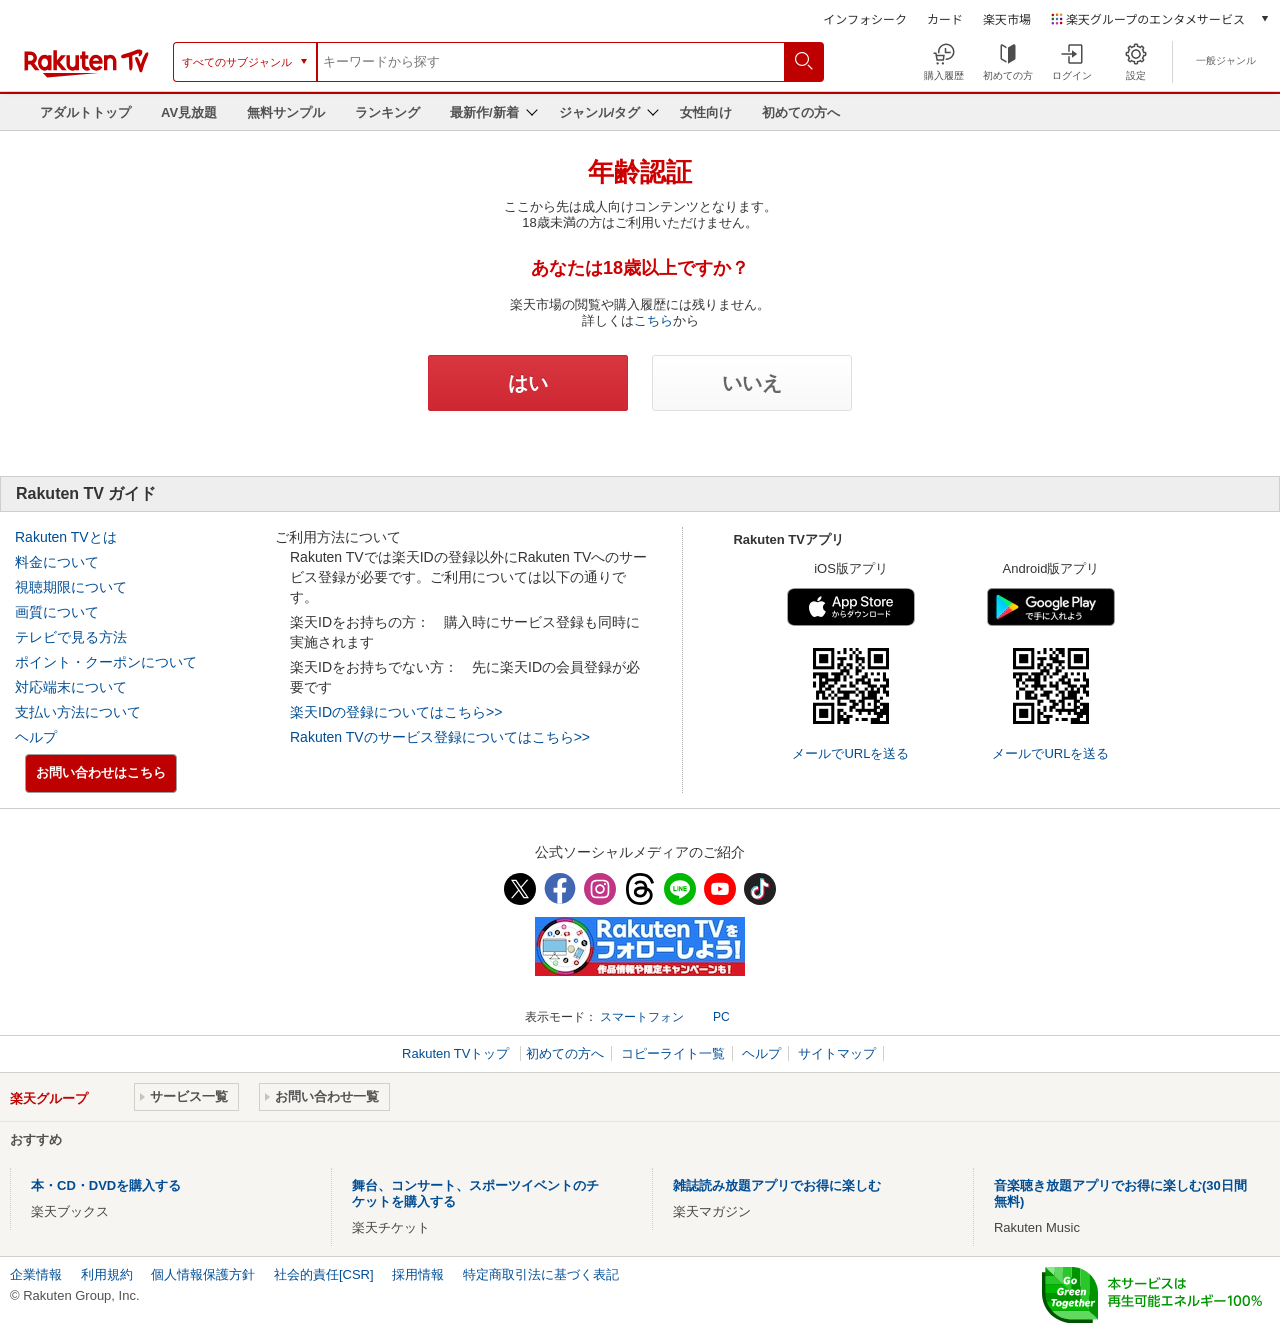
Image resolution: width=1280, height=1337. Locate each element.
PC (721, 1017)
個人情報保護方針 (203, 1274)
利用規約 (107, 1274)
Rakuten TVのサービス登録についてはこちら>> (440, 737)
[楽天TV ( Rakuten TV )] (86, 73)
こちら (653, 320)
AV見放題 (189, 112)
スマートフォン (642, 1017)
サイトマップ (837, 1053)
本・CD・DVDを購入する (106, 1185)
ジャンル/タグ (600, 112)
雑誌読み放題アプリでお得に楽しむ (777, 1185)
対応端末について (71, 687)
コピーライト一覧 (673, 1053)
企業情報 (36, 1274)
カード (945, 18)
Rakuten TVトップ (457, 1053)
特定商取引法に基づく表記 (541, 1274)
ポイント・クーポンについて (106, 662)
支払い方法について (78, 712)
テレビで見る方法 (71, 637)
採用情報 (418, 1274)
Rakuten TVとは (66, 537)
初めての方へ (801, 112)
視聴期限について (71, 587)
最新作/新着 (484, 112)
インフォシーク (865, 18)
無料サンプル (286, 112)
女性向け (706, 112)
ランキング (387, 112)
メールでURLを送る (850, 753)
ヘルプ (36, 737)
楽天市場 (1007, 18)
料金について (57, 562)
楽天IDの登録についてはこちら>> (396, 712)
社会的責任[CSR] (324, 1274)
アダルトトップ (85, 112)
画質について (57, 612)
